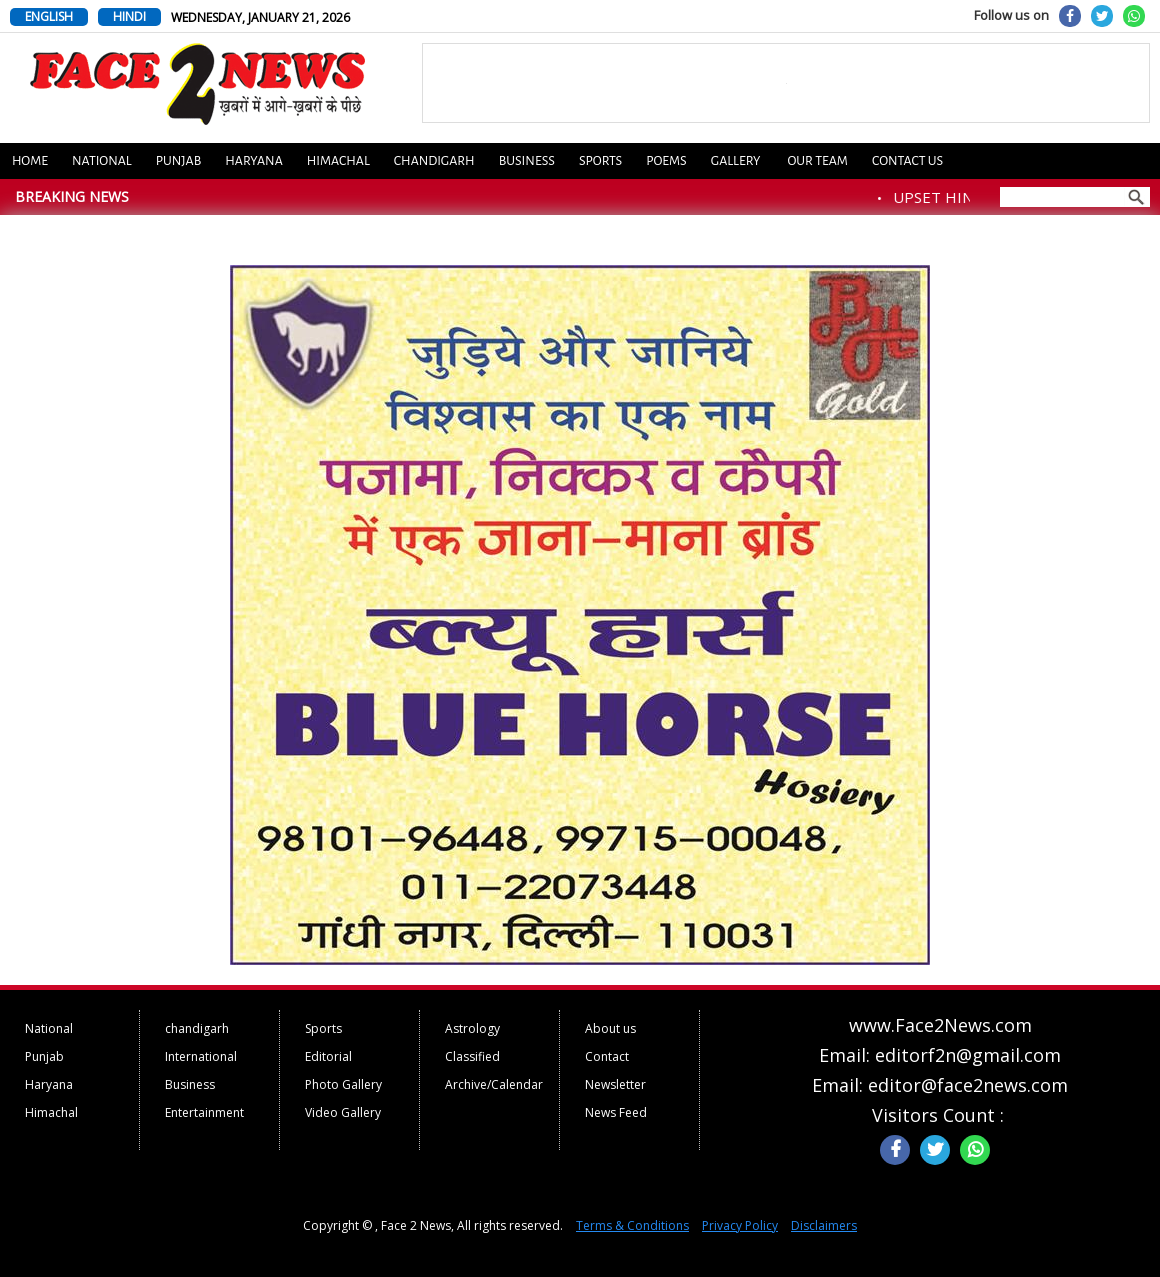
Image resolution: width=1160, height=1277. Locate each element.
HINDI (129, 16)
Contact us (907, 161)
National (102, 161)
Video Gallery (343, 1112)
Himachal (338, 161)
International (201, 1056)
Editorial (328, 1056)
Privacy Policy (740, 1225)
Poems (666, 161)
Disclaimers (824, 1225)
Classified (472, 1056)
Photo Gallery (343, 1084)
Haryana (254, 161)
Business (527, 161)
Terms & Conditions (632, 1225)
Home (30, 161)
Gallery (736, 161)
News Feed (616, 1112)
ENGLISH (49, 16)
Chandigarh (434, 161)
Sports (600, 161)
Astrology (472, 1028)
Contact (607, 1056)
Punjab (179, 161)
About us (610, 1028)
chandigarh (197, 1028)
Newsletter (615, 1084)
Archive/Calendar (494, 1084)
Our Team (817, 161)
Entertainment (204, 1112)
